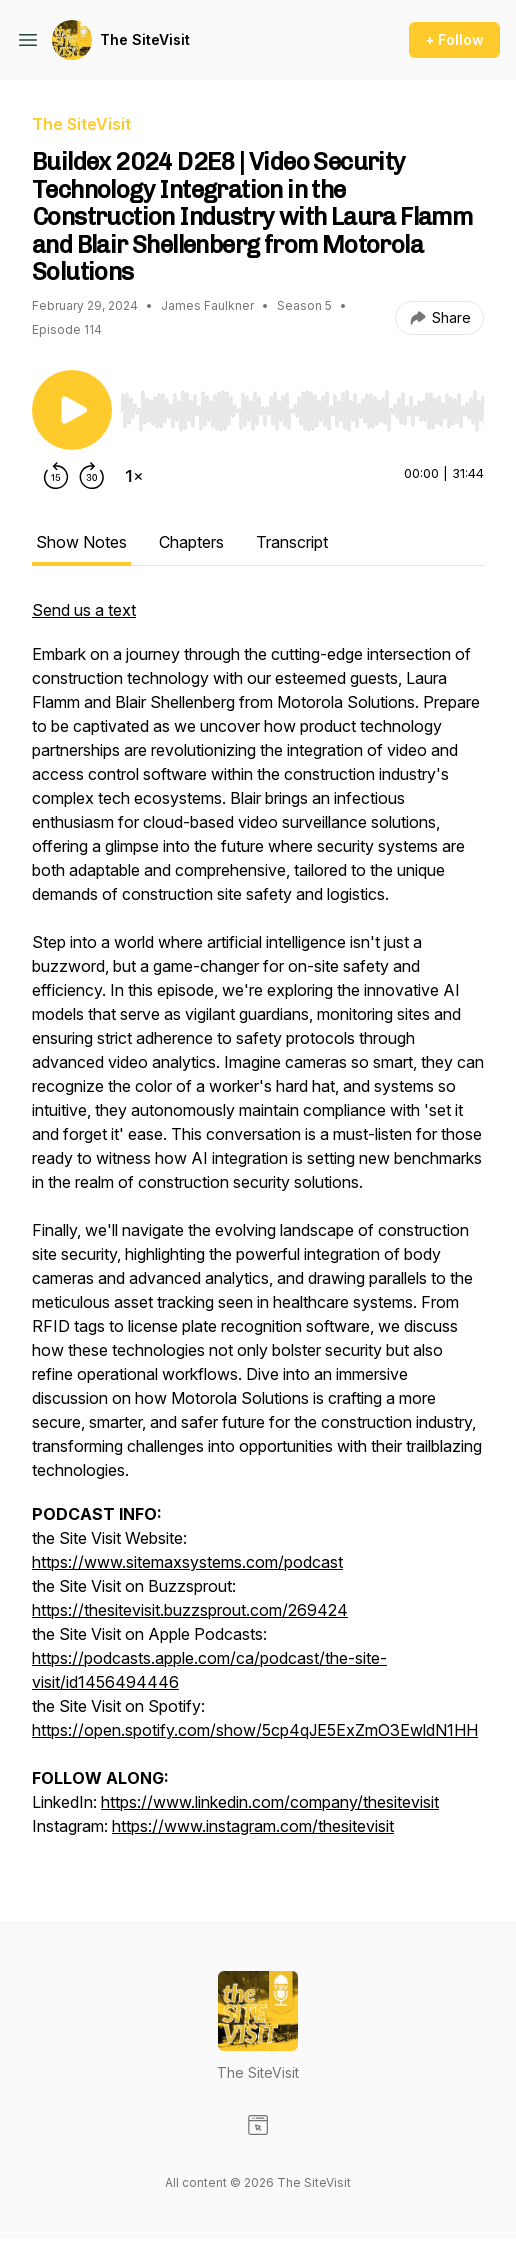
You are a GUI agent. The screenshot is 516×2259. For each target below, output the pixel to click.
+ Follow (454, 39)
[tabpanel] (258, 1228)
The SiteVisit (145, 39)
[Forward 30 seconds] (92, 476)
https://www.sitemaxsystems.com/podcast (187, 1562)
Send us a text (84, 610)
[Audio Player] (302, 405)
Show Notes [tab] (81, 542)
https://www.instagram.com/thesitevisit (253, 1826)
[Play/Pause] (72, 410)
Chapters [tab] (191, 542)
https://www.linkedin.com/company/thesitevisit (270, 1802)
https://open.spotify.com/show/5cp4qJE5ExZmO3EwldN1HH (255, 1730)
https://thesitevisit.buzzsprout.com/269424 (190, 1610)
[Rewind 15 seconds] (56, 476)
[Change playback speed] (134, 476)
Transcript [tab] (292, 542)
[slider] (302, 411)
